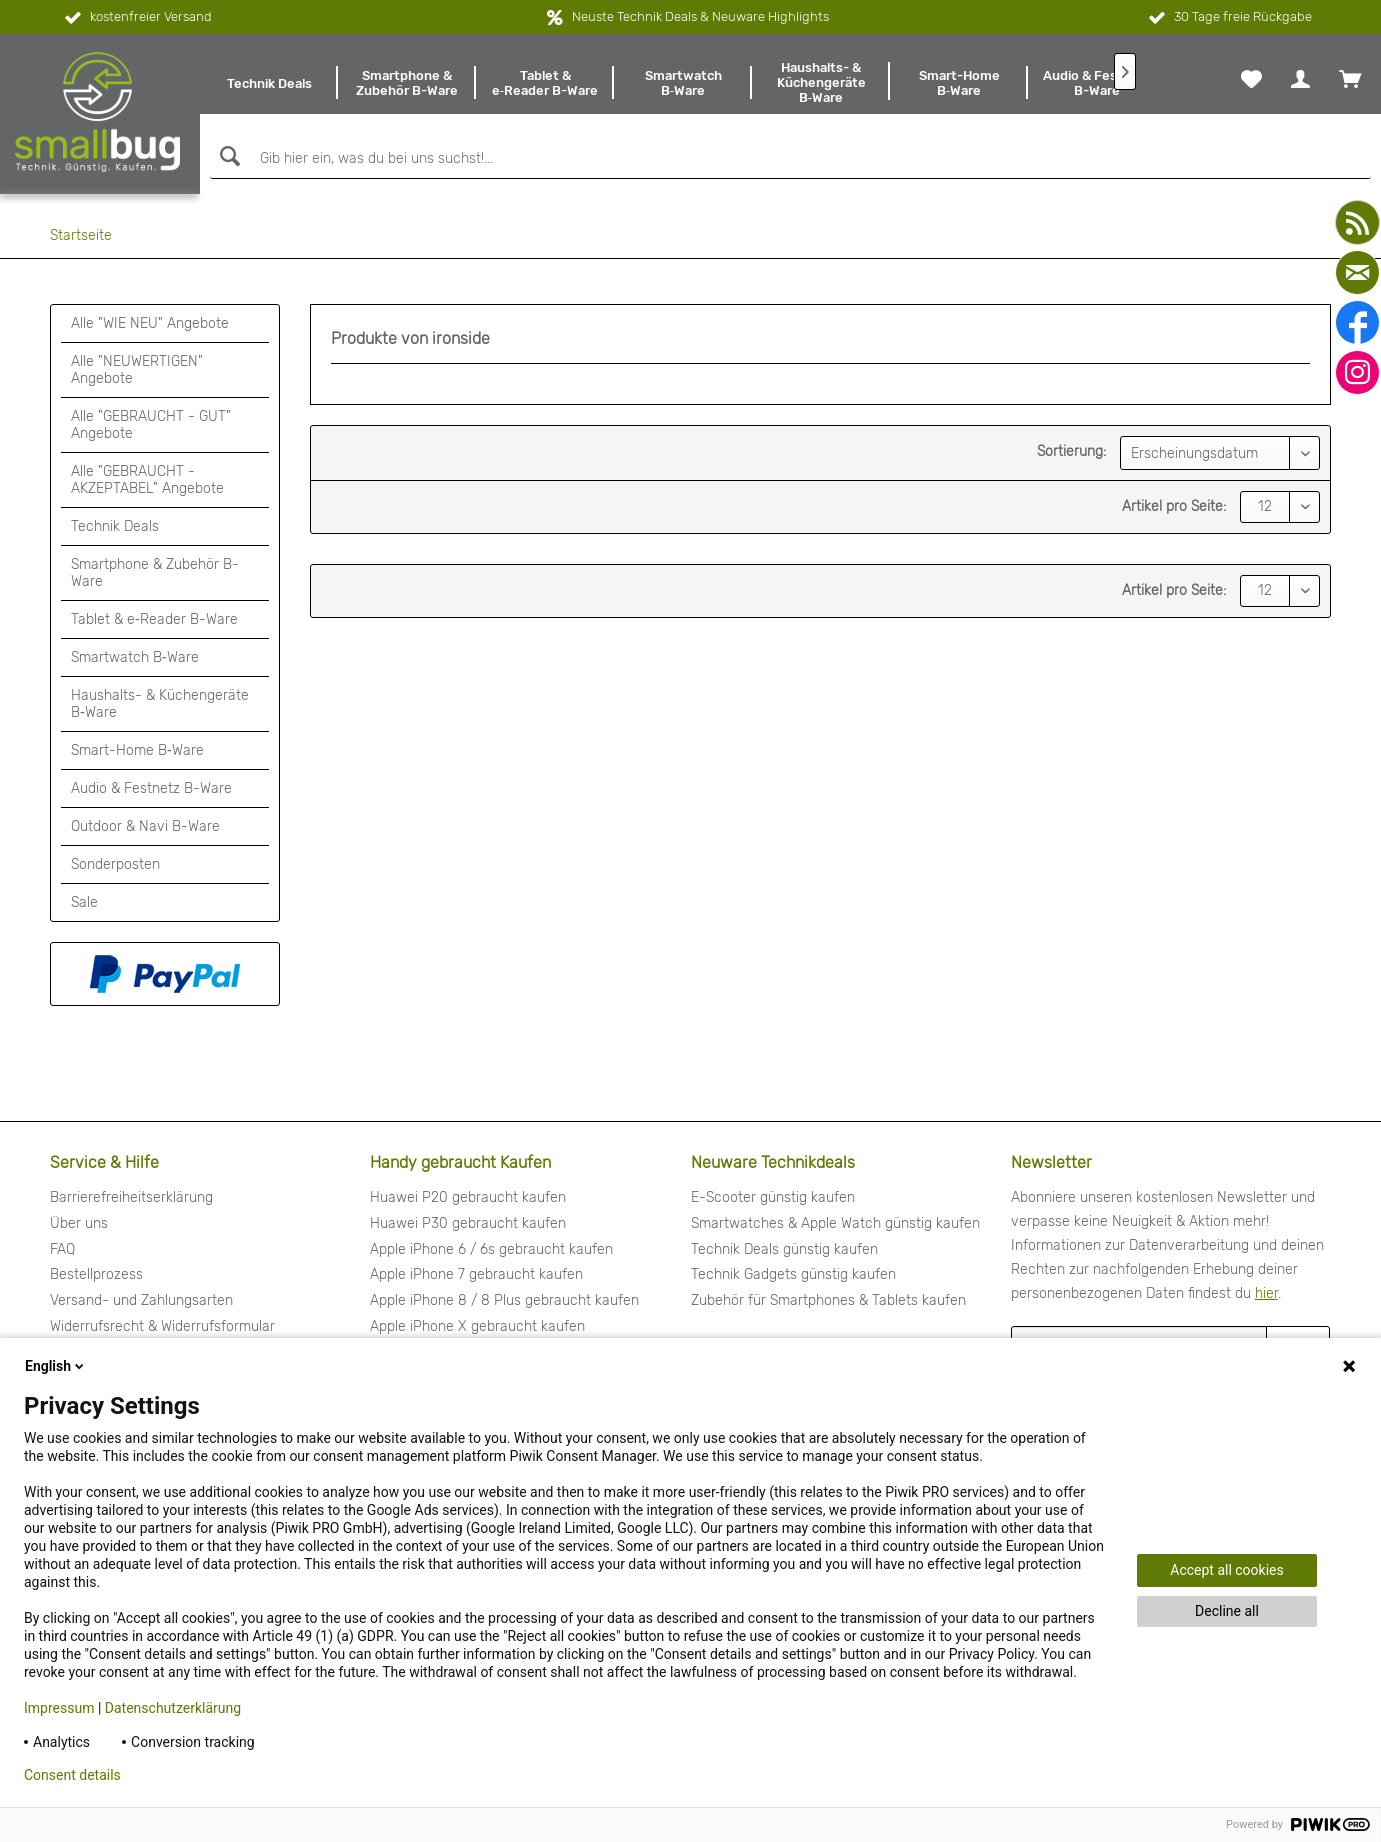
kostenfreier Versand (136, 18)
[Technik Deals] (269, 83)
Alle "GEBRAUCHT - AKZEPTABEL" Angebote (147, 480)
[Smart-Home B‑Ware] (959, 83)
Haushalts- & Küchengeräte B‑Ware (160, 704)
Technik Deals (115, 526)
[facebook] (1357, 322)
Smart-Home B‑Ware (137, 750)
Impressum (59, 1708)
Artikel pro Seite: (1174, 506)
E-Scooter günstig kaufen (773, 1197)
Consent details (72, 1775)
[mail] (1357, 272)
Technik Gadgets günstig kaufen (793, 1274)
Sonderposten (115, 864)
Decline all (1227, 1611)
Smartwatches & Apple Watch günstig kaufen (835, 1223)
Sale (84, 902)
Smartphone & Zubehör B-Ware (155, 573)
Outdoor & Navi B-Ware (145, 826)
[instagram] (1357, 372)
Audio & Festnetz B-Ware (151, 788)
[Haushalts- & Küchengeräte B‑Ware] (821, 83)
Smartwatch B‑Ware (135, 657)
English (56, 1366)
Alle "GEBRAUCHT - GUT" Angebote (151, 425)
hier (1266, 1293)
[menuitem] (269, 83)
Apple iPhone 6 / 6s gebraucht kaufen (491, 1249)
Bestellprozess (96, 1274)
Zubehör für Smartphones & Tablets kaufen (828, 1300)
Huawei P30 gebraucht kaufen (468, 1223)
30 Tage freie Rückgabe (1228, 18)
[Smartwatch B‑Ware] (683, 83)
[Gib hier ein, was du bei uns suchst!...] (790, 159)
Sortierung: (1071, 451)
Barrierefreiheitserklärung (131, 1197)
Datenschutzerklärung (173, 1708)
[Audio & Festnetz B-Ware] (1097, 83)
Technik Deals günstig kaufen (784, 1249)
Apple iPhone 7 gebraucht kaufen (476, 1274)
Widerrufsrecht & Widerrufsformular (162, 1326)
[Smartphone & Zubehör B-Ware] (407, 83)
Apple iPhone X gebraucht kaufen (477, 1326)
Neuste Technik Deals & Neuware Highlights (700, 16)
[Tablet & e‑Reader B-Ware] (545, 83)
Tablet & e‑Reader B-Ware (154, 619)
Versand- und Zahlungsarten (141, 1300)
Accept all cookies (1226, 1570)
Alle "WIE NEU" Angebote (150, 323)
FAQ (62, 1249)
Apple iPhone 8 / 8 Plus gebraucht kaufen (504, 1300)
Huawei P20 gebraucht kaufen (468, 1197)
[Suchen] (227, 156)
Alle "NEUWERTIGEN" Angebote (137, 370)
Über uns (79, 1223)
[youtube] (1357, 222)
